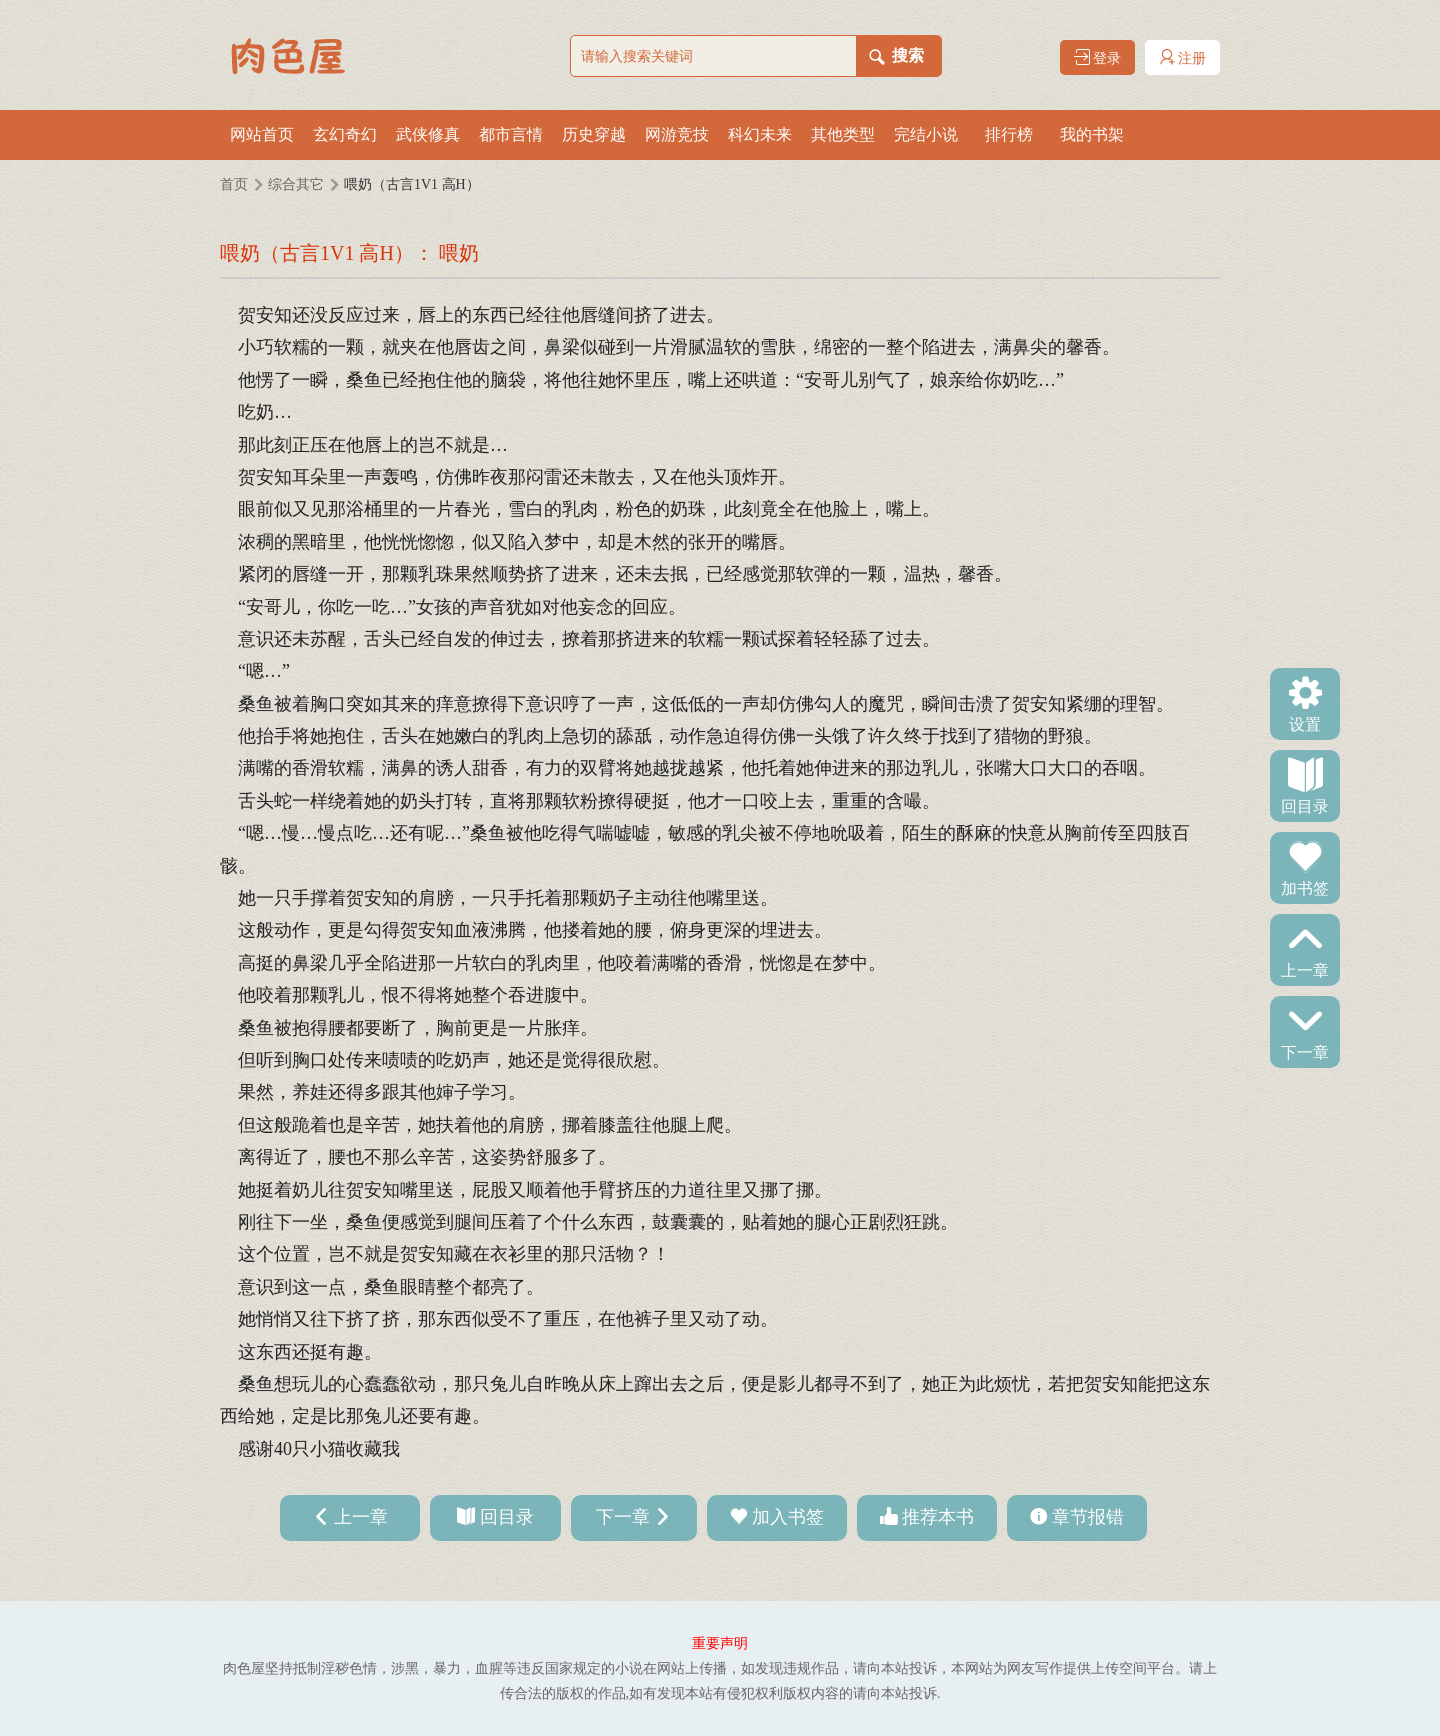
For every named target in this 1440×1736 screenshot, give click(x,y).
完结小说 (926, 134)
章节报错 (1088, 1517)
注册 (1183, 57)
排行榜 (1009, 134)
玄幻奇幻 (345, 134)
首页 (234, 184)
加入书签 (788, 1517)
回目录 (1305, 805)
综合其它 (296, 184)
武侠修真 (428, 134)
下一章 (1305, 1051)
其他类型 (843, 134)
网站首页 (262, 134)
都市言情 (511, 134)
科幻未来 (760, 134)
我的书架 (1092, 134)
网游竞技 (677, 134)
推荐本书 (938, 1517)
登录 (1098, 57)
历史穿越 (594, 134)
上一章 (1305, 969)
